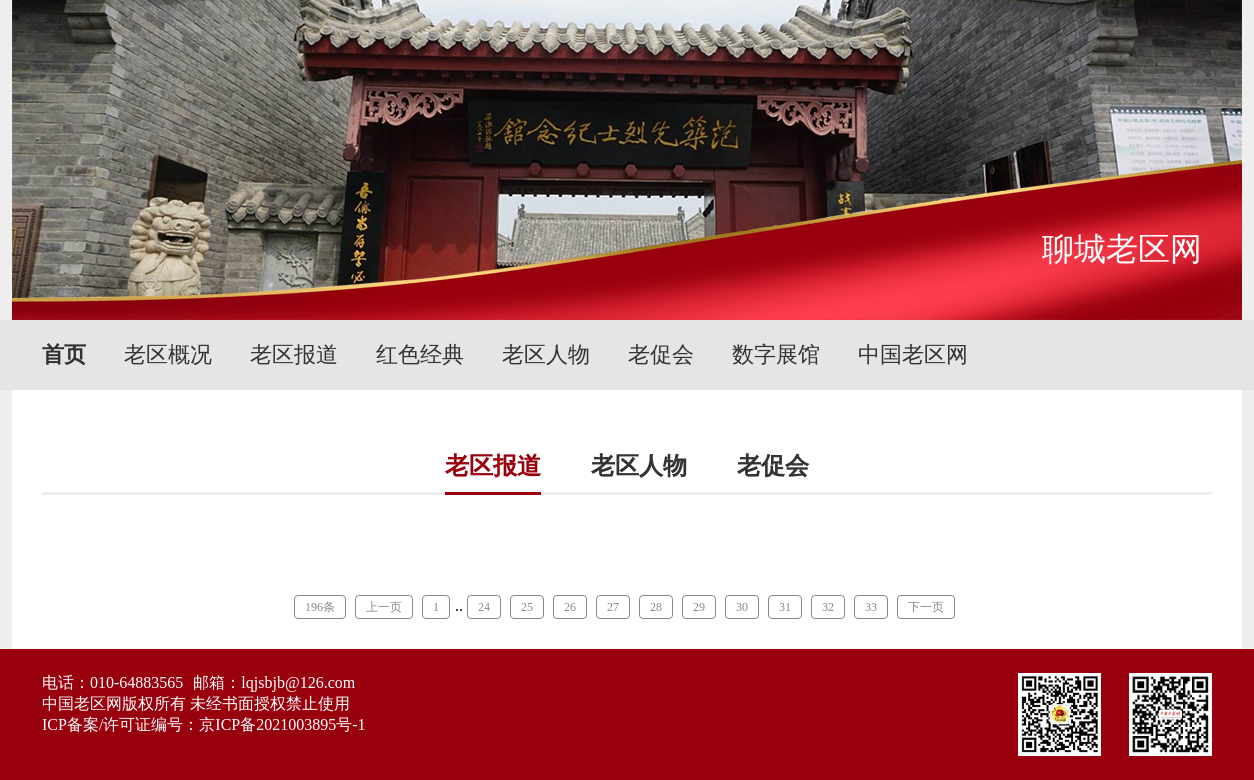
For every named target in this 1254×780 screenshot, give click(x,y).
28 (656, 607)
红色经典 (420, 354)
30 (742, 607)
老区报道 (294, 354)
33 (871, 607)
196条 (320, 607)
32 (828, 607)
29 (699, 607)
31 (785, 607)
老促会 (661, 354)
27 (613, 607)
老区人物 (546, 354)
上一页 (384, 607)
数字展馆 (776, 354)
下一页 (926, 607)
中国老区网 (913, 354)
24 (484, 607)
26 (570, 607)
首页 (64, 354)
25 (527, 607)
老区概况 (168, 354)
